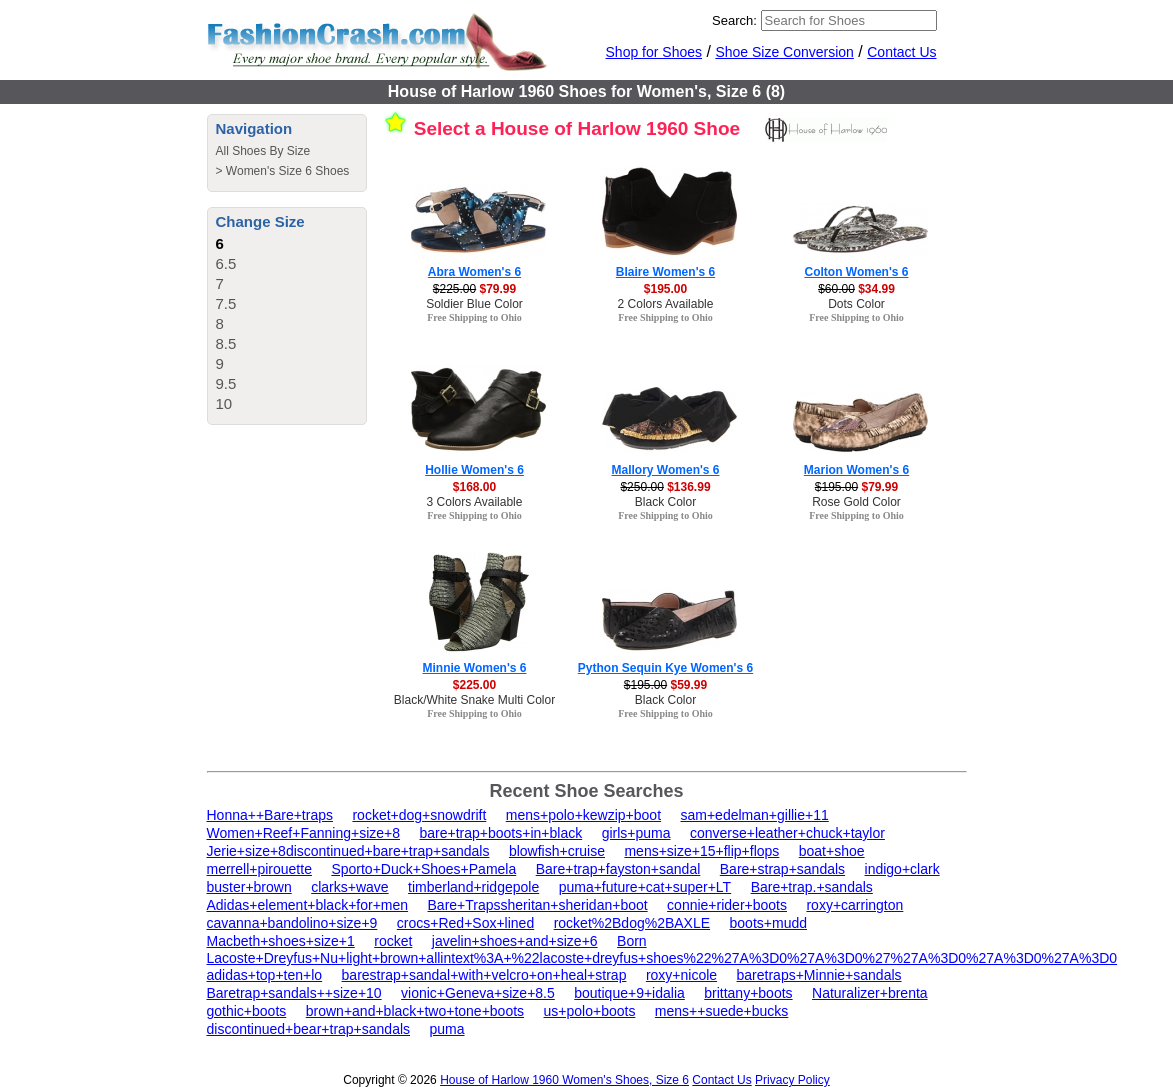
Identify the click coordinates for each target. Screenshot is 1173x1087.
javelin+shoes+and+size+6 (515, 941)
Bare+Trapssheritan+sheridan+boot (538, 905)
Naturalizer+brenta (870, 993)
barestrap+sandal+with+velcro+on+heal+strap (484, 975)
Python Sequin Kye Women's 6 (665, 668)
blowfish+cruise (557, 851)
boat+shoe (832, 851)
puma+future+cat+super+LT (645, 887)
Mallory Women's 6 (666, 470)
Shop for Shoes (654, 52)
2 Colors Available (666, 304)
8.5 (226, 343)
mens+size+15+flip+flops (701, 851)
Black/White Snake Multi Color (474, 700)
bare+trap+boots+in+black (501, 833)
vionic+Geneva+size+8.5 (478, 993)
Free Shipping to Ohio (474, 317)
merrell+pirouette (259, 869)
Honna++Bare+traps (270, 815)
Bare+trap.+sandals (812, 887)
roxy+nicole (681, 975)
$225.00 (474, 685)
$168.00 (474, 487)
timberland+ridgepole (473, 887)
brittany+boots (748, 993)
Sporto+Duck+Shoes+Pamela (423, 869)
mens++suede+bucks (721, 1011)
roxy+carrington (854, 905)
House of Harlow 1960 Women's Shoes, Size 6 (564, 1080)
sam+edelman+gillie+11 (754, 815)
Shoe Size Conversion (784, 52)
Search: (734, 20)
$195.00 (665, 289)
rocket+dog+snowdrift (419, 815)
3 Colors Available (475, 502)
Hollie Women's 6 (474, 470)
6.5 (226, 263)
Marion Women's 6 (856, 470)
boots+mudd (768, 923)
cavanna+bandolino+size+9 (292, 923)
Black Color (665, 502)
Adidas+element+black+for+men (308, 905)
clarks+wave (349, 887)
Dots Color (856, 304)
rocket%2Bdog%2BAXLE (632, 923)
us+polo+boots (590, 1011)
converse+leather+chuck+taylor (787, 833)
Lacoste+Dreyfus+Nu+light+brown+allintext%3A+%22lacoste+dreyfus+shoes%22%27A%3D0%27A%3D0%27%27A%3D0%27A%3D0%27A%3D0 (662, 958)
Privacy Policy (792, 1080)
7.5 (226, 303)
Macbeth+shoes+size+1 (281, 941)
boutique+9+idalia (629, 993)
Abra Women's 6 (474, 272)
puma (447, 1029)
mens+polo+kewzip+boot (583, 815)
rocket (393, 941)
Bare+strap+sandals (782, 869)
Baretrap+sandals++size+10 (294, 993)
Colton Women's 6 (857, 272)
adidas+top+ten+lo (265, 975)
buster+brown (249, 887)
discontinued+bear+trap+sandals (309, 1029)
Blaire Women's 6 (665, 272)
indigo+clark (902, 869)
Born (632, 941)
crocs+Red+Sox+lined (465, 923)
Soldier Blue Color (474, 304)
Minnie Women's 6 (475, 668)
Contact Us (901, 52)
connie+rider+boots (727, 905)
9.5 (226, 383)
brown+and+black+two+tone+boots (415, 1011)
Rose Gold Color (856, 502)
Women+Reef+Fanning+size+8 (304, 833)
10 (224, 403)
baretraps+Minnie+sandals (819, 975)
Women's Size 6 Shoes (287, 171)
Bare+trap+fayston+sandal (618, 869)
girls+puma (636, 833)
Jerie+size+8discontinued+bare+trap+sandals (348, 851)
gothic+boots (247, 1011)
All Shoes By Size (263, 151)
